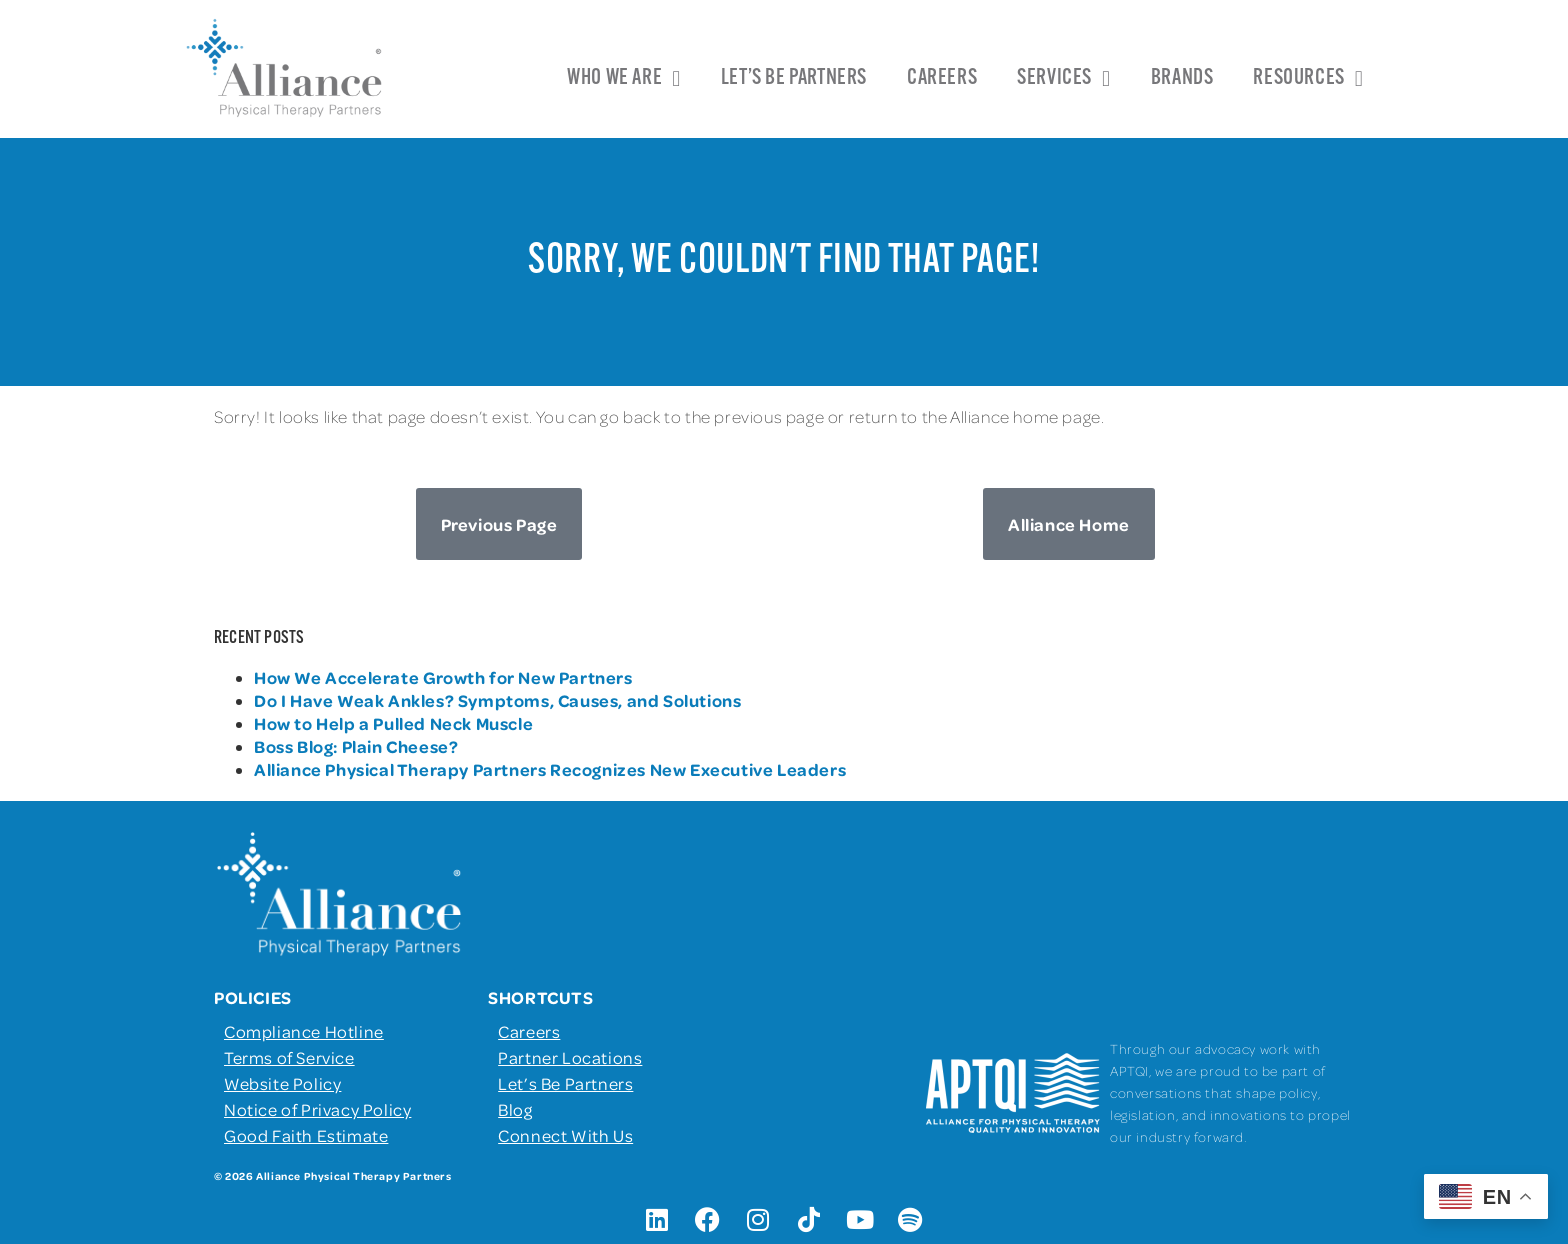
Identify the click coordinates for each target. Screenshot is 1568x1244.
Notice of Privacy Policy (317, 1109)
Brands (1182, 78)
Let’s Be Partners (794, 78)
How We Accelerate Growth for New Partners (445, 677)
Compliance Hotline (304, 1031)
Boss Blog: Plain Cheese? (356, 746)
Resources (1308, 79)
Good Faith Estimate (306, 1135)
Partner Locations (570, 1057)
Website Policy (282, 1083)
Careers (942, 78)
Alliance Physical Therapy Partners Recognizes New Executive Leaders (550, 769)
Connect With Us (565, 1135)
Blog (515, 1109)
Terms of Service (289, 1057)
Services (1063, 79)
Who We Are (624, 79)
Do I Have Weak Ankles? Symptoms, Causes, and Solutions (497, 700)
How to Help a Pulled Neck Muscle (393, 723)
